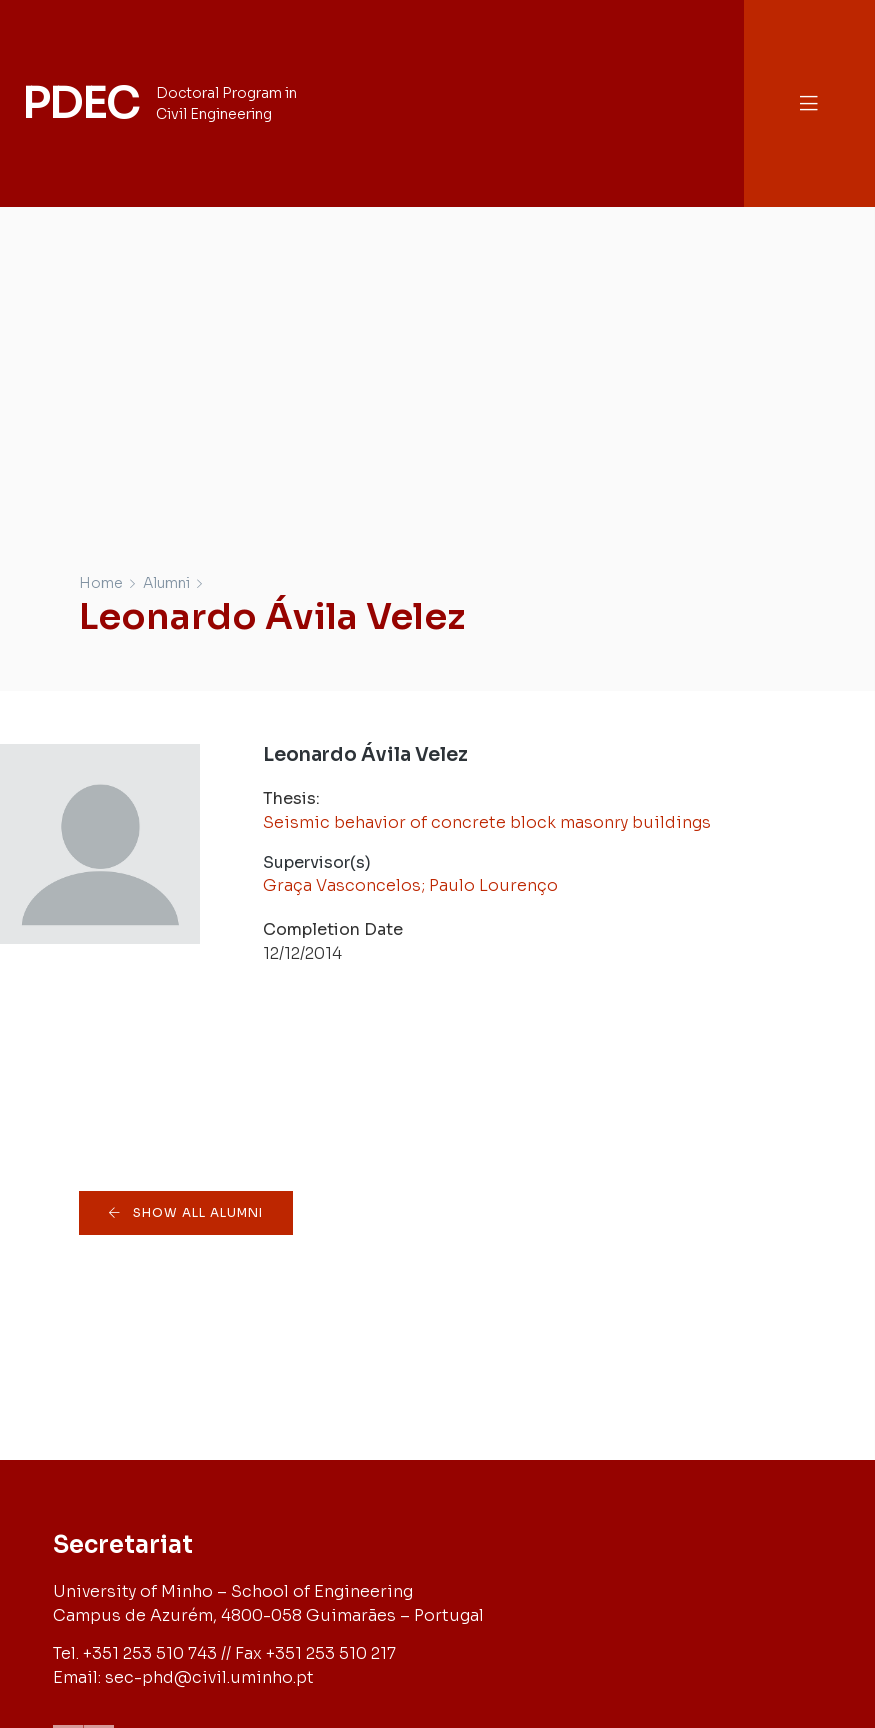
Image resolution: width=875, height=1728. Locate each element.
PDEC (80, 103)
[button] (809, 103)
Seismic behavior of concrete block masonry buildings (487, 822)
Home (101, 583)
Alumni (166, 583)
